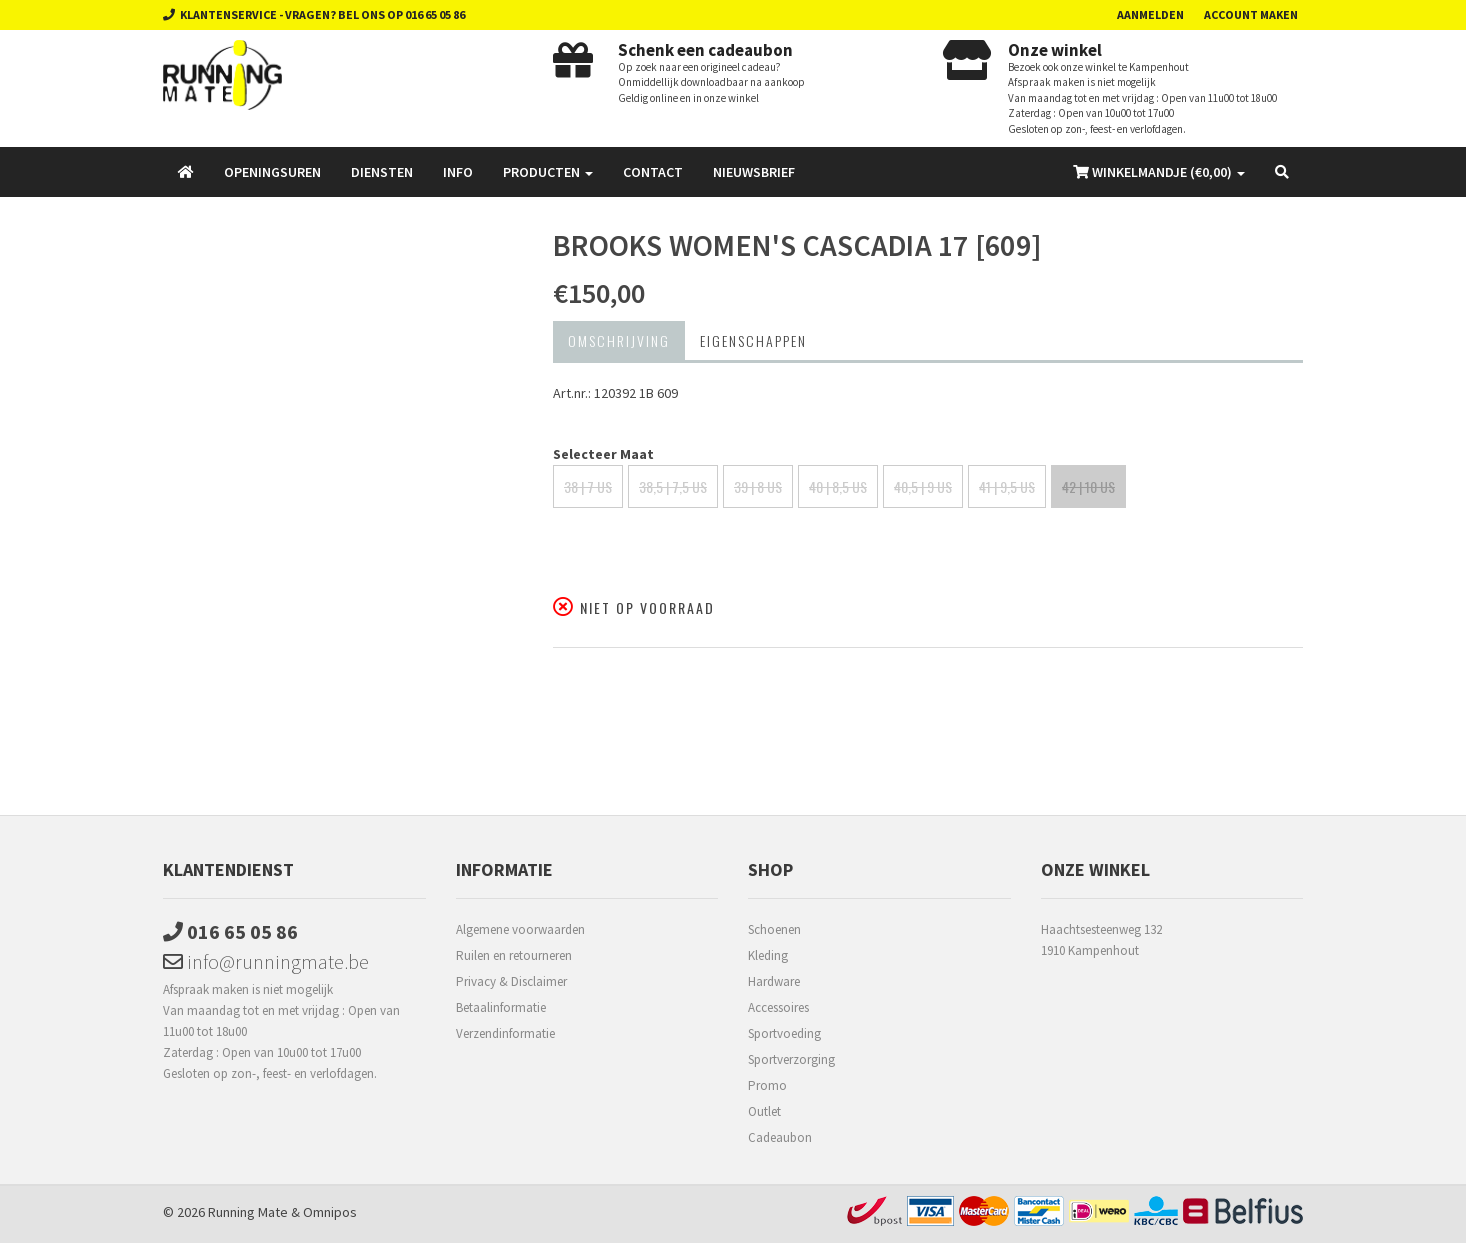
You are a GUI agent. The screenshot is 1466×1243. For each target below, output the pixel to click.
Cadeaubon (780, 1137)
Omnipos (330, 1212)
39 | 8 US (758, 486)
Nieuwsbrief (754, 172)
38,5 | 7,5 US (673, 486)
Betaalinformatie (501, 1007)
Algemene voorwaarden (520, 929)
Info (458, 172)
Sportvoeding (784, 1033)
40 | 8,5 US (838, 486)
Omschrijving (619, 340)
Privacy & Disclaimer (511, 981)
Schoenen (774, 929)
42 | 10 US (1088, 486)
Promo (767, 1085)
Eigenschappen (753, 340)
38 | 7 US (588, 486)
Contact (653, 172)
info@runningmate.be (266, 961)
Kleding (768, 955)
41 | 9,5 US (1007, 486)
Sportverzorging (791, 1059)
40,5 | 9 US (923, 486)
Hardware (774, 981)
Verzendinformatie (505, 1033)
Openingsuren (272, 172)
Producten (548, 172)
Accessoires (778, 1007)
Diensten (382, 172)
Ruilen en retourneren (514, 955)
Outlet (764, 1111)
